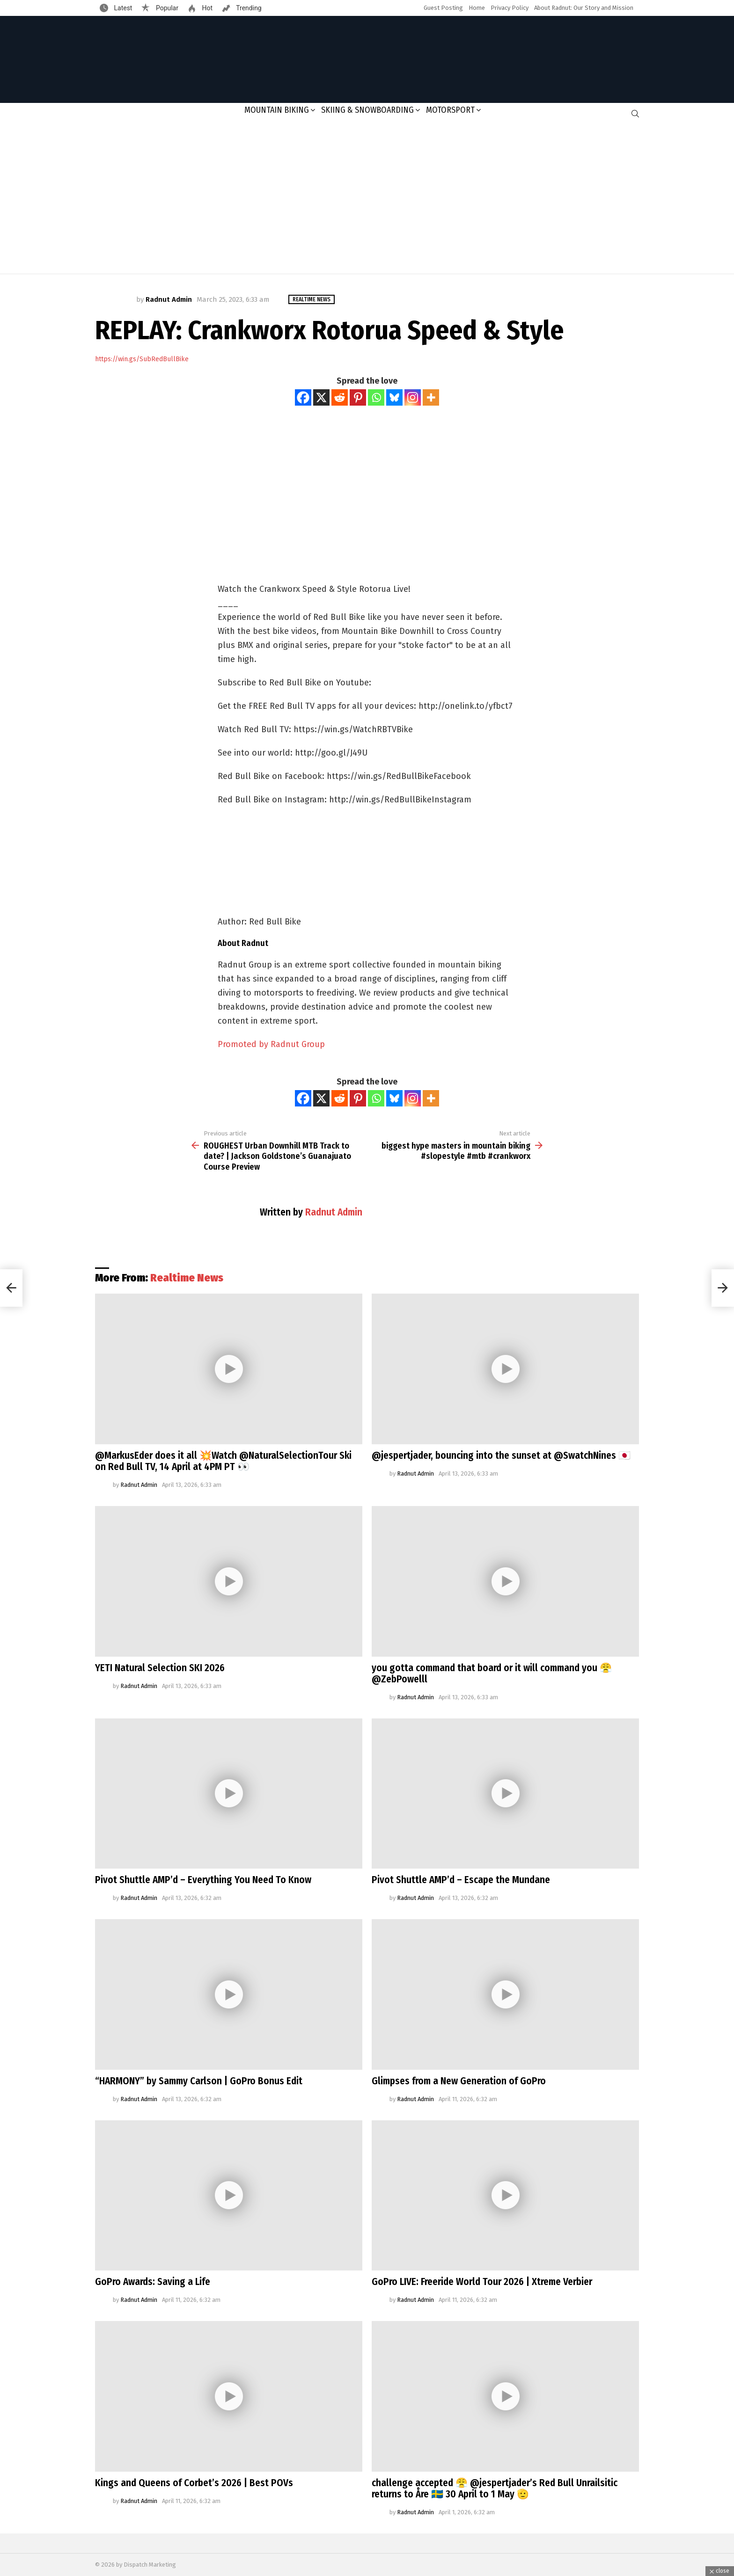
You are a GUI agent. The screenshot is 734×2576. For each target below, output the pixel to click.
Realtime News (186, 1277)
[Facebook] (303, 397)
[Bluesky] (394, 397)
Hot (206, 8)
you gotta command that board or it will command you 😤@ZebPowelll (492, 1673)
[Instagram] (412, 397)
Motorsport (450, 110)
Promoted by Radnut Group (271, 1044)
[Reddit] (339, 397)
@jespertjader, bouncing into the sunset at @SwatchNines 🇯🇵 (501, 1455)
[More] (431, 397)
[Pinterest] (358, 397)
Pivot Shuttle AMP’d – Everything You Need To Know (203, 1880)
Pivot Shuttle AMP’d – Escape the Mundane (461, 1880)
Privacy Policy (509, 7)
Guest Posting (443, 7)
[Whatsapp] (376, 397)
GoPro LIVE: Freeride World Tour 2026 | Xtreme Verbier (482, 2282)
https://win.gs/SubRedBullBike (142, 359)
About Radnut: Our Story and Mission (583, 7)
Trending (248, 8)
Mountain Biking (276, 110)
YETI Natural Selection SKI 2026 (160, 1668)
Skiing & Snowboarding (367, 110)
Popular (166, 8)
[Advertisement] (367, 198)
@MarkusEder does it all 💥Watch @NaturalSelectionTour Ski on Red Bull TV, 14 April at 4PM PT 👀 (223, 1461)
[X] (321, 397)
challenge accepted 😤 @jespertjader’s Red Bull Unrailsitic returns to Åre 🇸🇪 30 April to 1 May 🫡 (494, 2488)
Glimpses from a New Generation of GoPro (459, 2081)
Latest (122, 8)
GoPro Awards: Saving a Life (152, 2282)
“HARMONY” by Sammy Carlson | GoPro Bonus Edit (198, 2081)
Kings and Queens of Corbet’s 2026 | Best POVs (194, 2483)
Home (477, 7)
